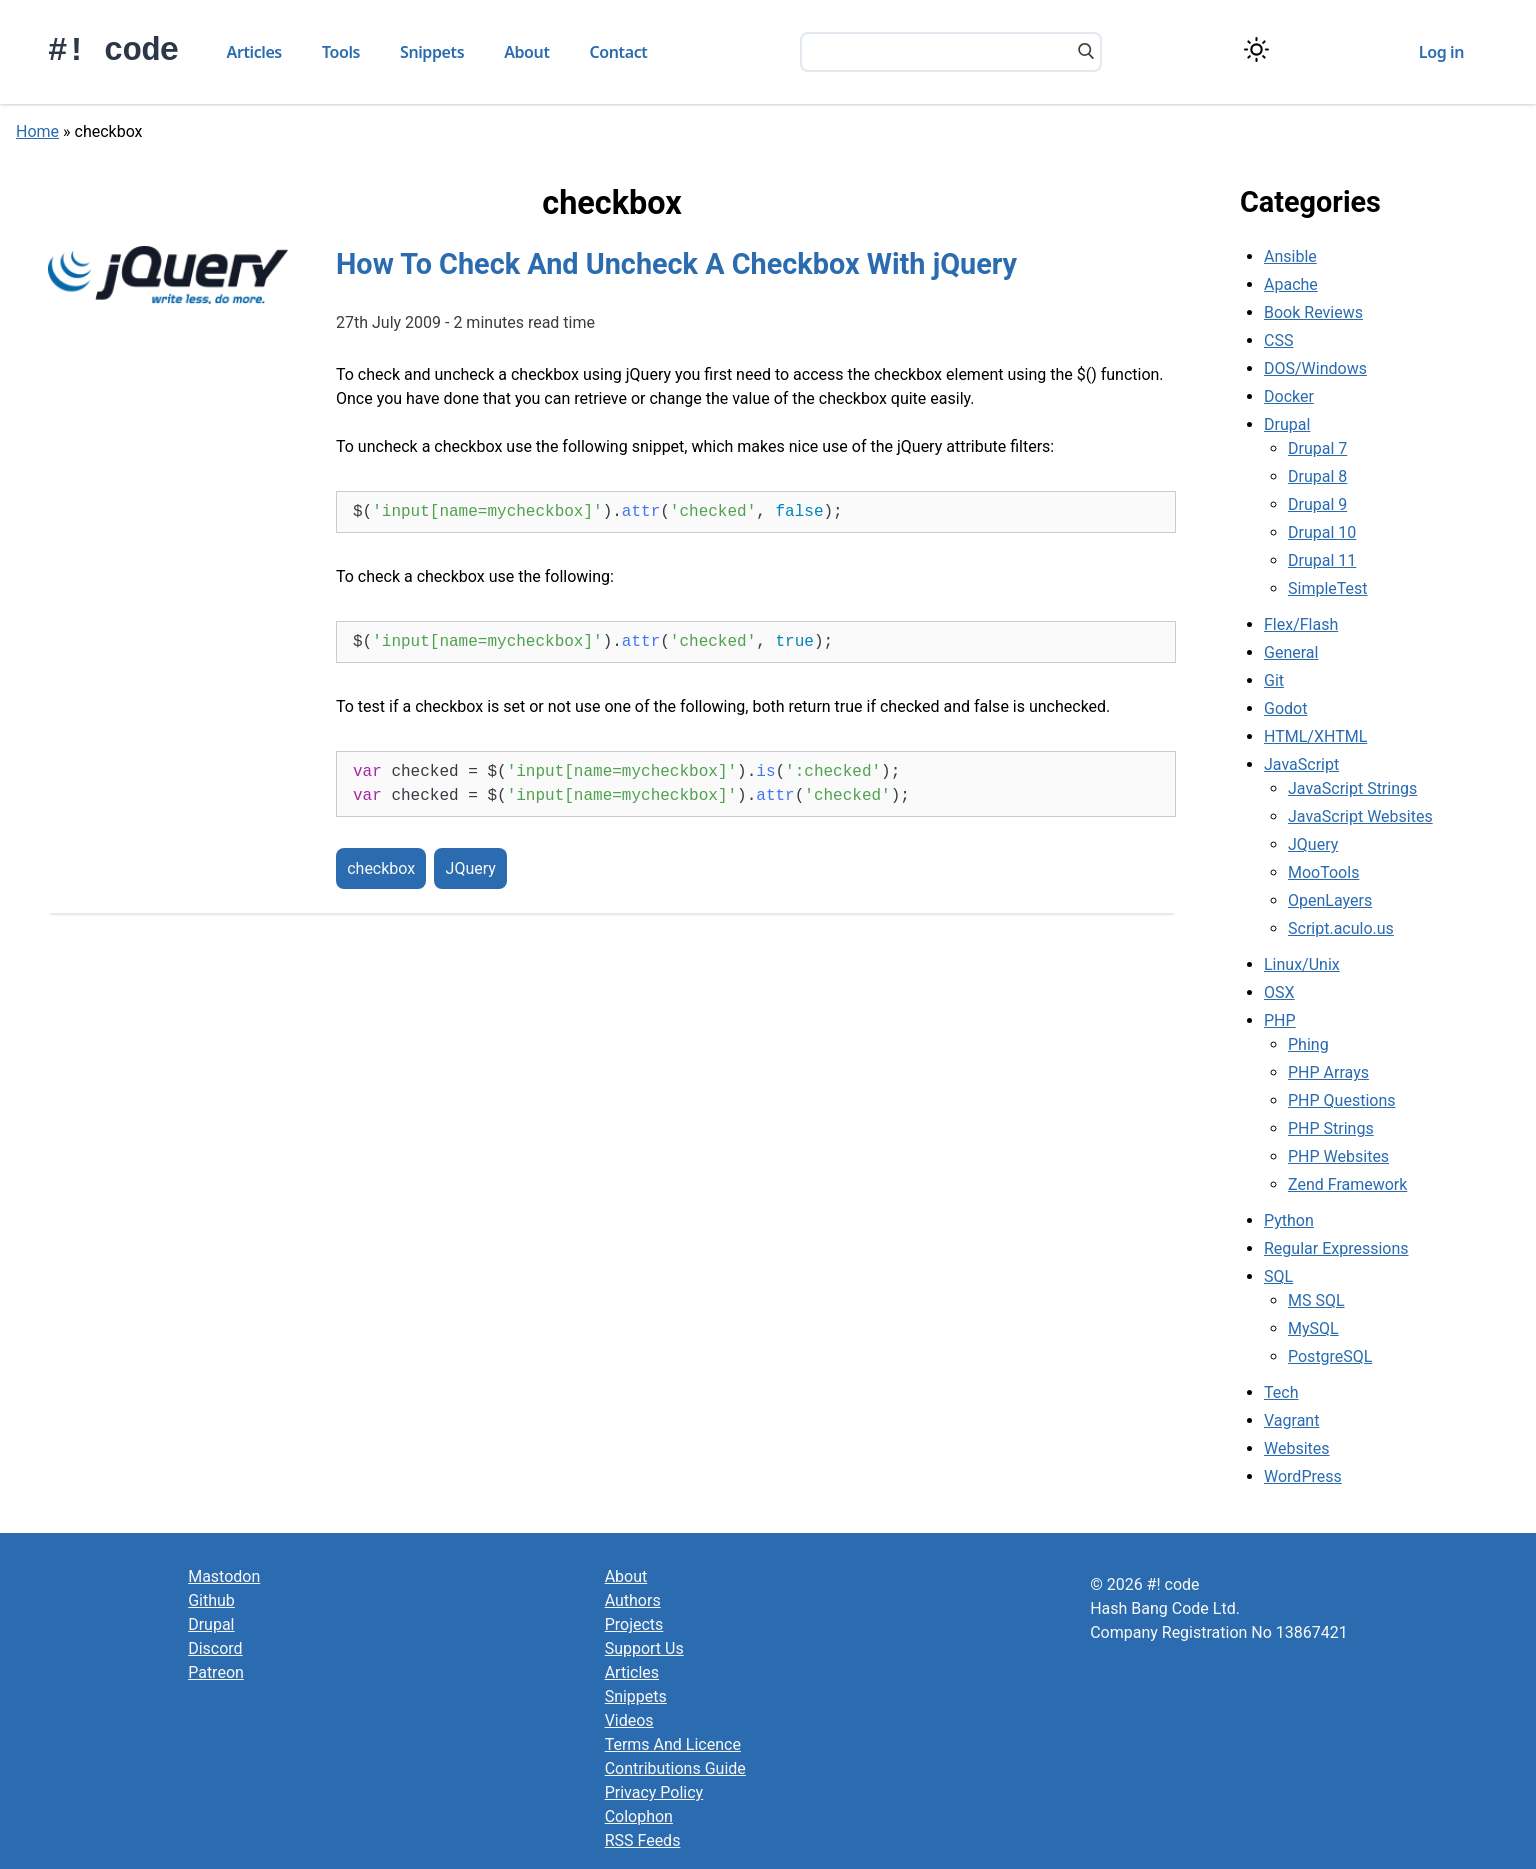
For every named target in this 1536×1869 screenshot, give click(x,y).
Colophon (639, 1816)
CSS (1278, 340)
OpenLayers (1330, 900)
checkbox (381, 868)
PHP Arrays (1328, 1072)
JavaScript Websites (1360, 816)
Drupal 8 (1317, 476)
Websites (1297, 1448)
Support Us (644, 1648)
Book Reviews (1313, 312)
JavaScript (1301, 764)
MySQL (1313, 1328)
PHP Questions (1341, 1100)
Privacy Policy (654, 1792)
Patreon (216, 1672)
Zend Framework (1347, 1184)
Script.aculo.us (1341, 928)
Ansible (1290, 256)
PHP (1280, 1020)
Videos (629, 1720)
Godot (1285, 708)
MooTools (1323, 872)
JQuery (471, 868)
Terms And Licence (673, 1744)
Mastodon (224, 1576)
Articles (254, 52)
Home (37, 131)
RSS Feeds (643, 1840)
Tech (1281, 1392)
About (526, 52)
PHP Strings (1331, 1128)
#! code (113, 51)
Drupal (1287, 424)
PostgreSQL (1330, 1356)
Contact (619, 52)
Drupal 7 (1317, 448)
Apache (1291, 284)
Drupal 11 (1322, 560)
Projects (634, 1624)
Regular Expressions (1336, 1248)
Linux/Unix (1302, 964)
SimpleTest (1328, 588)
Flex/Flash (1301, 624)
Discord (215, 1648)
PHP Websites (1338, 1156)
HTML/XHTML (1315, 736)
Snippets (432, 52)
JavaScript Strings (1352, 788)
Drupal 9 (1317, 504)
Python (1289, 1220)
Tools (341, 52)
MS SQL (1316, 1300)
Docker (1289, 396)
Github (211, 1600)
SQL (1278, 1276)
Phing (1308, 1044)
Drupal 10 (1322, 532)
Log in (1441, 52)
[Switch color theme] (1256, 49)
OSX (1279, 992)
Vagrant (1291, 1420)
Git (1274, 680)
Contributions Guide (675, 1768)
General (1291, 652)
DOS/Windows (1315, 368)
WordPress (1303, 1476)
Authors (633, 1600)
